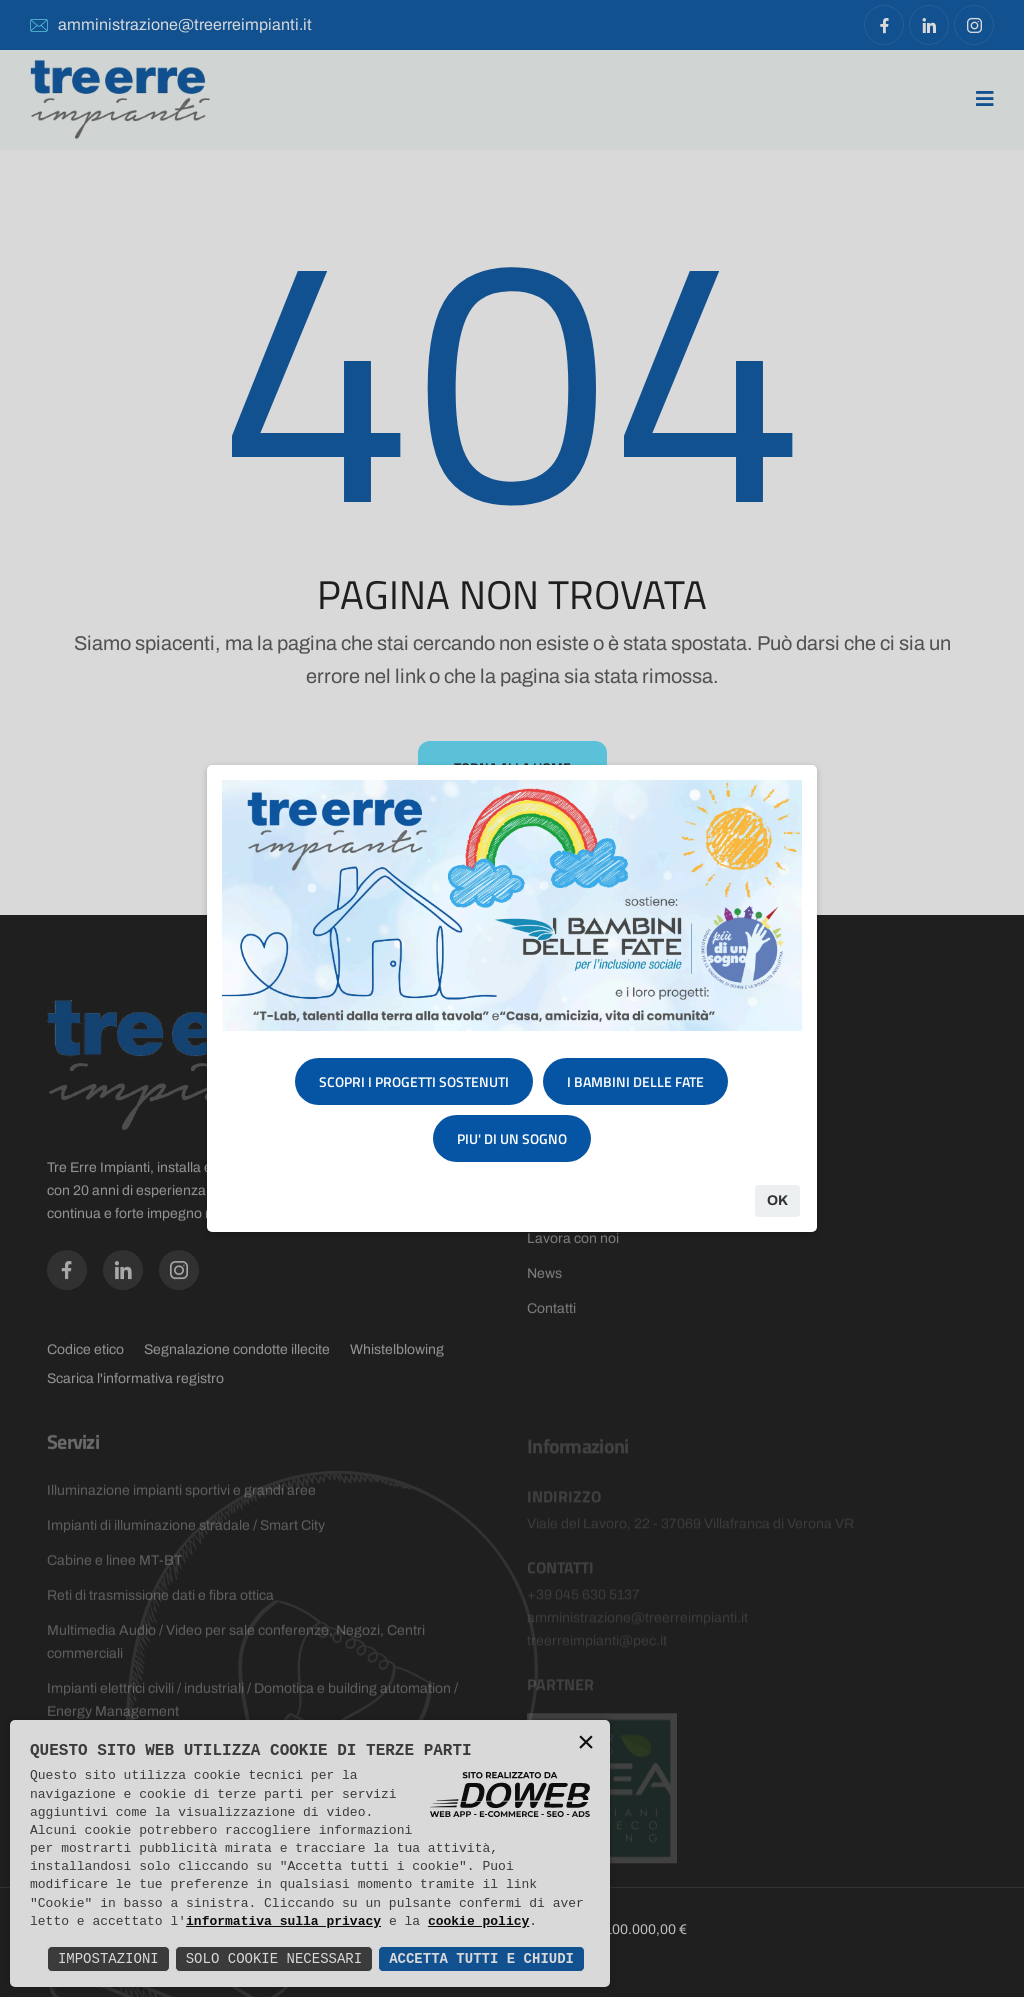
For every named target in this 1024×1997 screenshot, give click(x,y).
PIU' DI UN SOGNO (512, 1138)
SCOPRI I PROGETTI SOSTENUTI (414, 1081)
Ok (777, 1200)
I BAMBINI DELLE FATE (635, 1081)
